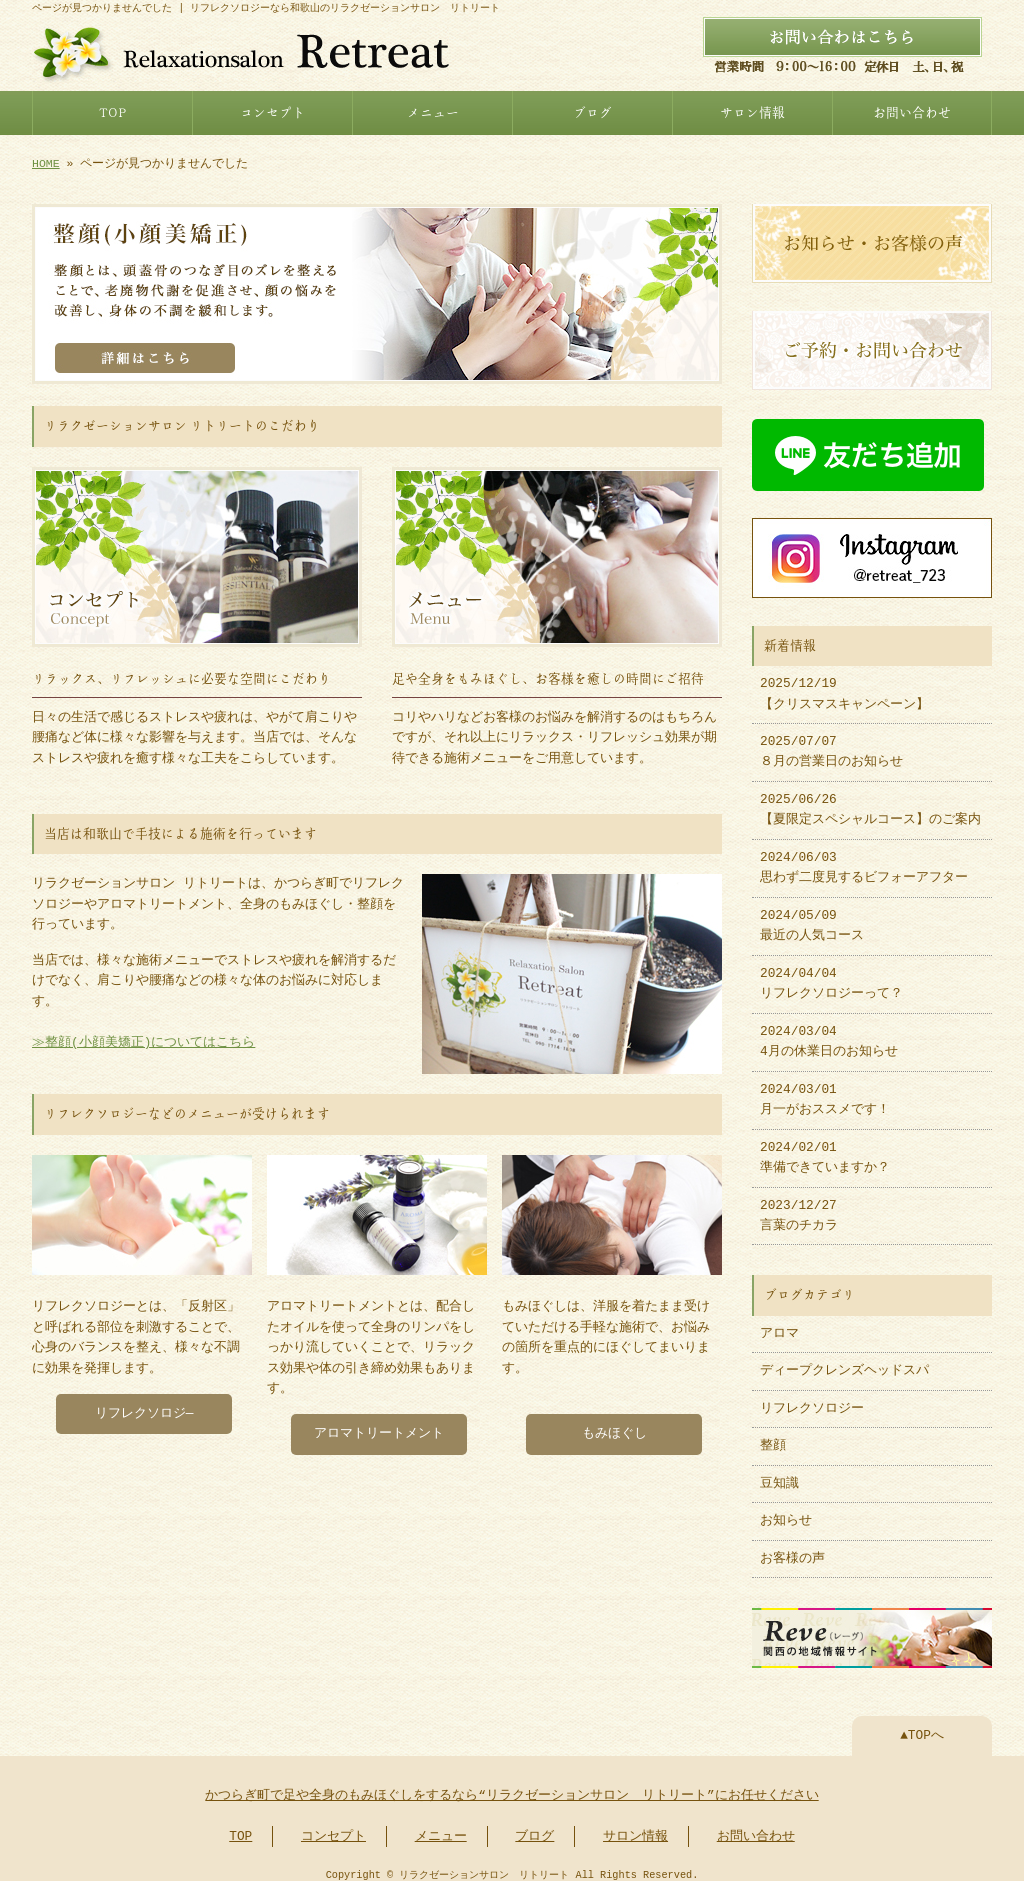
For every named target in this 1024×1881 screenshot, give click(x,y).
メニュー (433, 110)
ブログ (592, 110)
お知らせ (786, 1511)
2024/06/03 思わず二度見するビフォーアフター (864, 858)
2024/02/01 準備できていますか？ (825, 1148)
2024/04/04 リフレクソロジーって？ (831, 974)
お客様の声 (792, 1549)
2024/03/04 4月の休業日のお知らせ (829, 1032)
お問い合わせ (912, 110)
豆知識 (779, 1474)
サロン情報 (752, 110)
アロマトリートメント (379, 1426)
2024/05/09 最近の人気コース (812, 916)
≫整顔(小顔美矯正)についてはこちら (143, 1037)
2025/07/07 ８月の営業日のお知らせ (831, 742)
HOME (46, 161)
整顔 (773, 1436)
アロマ (779, 1324)
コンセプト (272, 110)
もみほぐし (614, 1426)
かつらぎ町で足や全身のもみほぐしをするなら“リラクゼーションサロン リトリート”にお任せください (511, 1784)
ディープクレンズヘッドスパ (844, 1361)
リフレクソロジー (812, 1399)
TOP (113, 110)
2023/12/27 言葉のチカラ (799, 1206)
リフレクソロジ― (144, 1406)
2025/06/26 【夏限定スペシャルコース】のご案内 (870, 800)
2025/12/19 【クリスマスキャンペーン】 (844, 684)
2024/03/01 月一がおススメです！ (825, 1090)
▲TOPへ (922, 1724)
